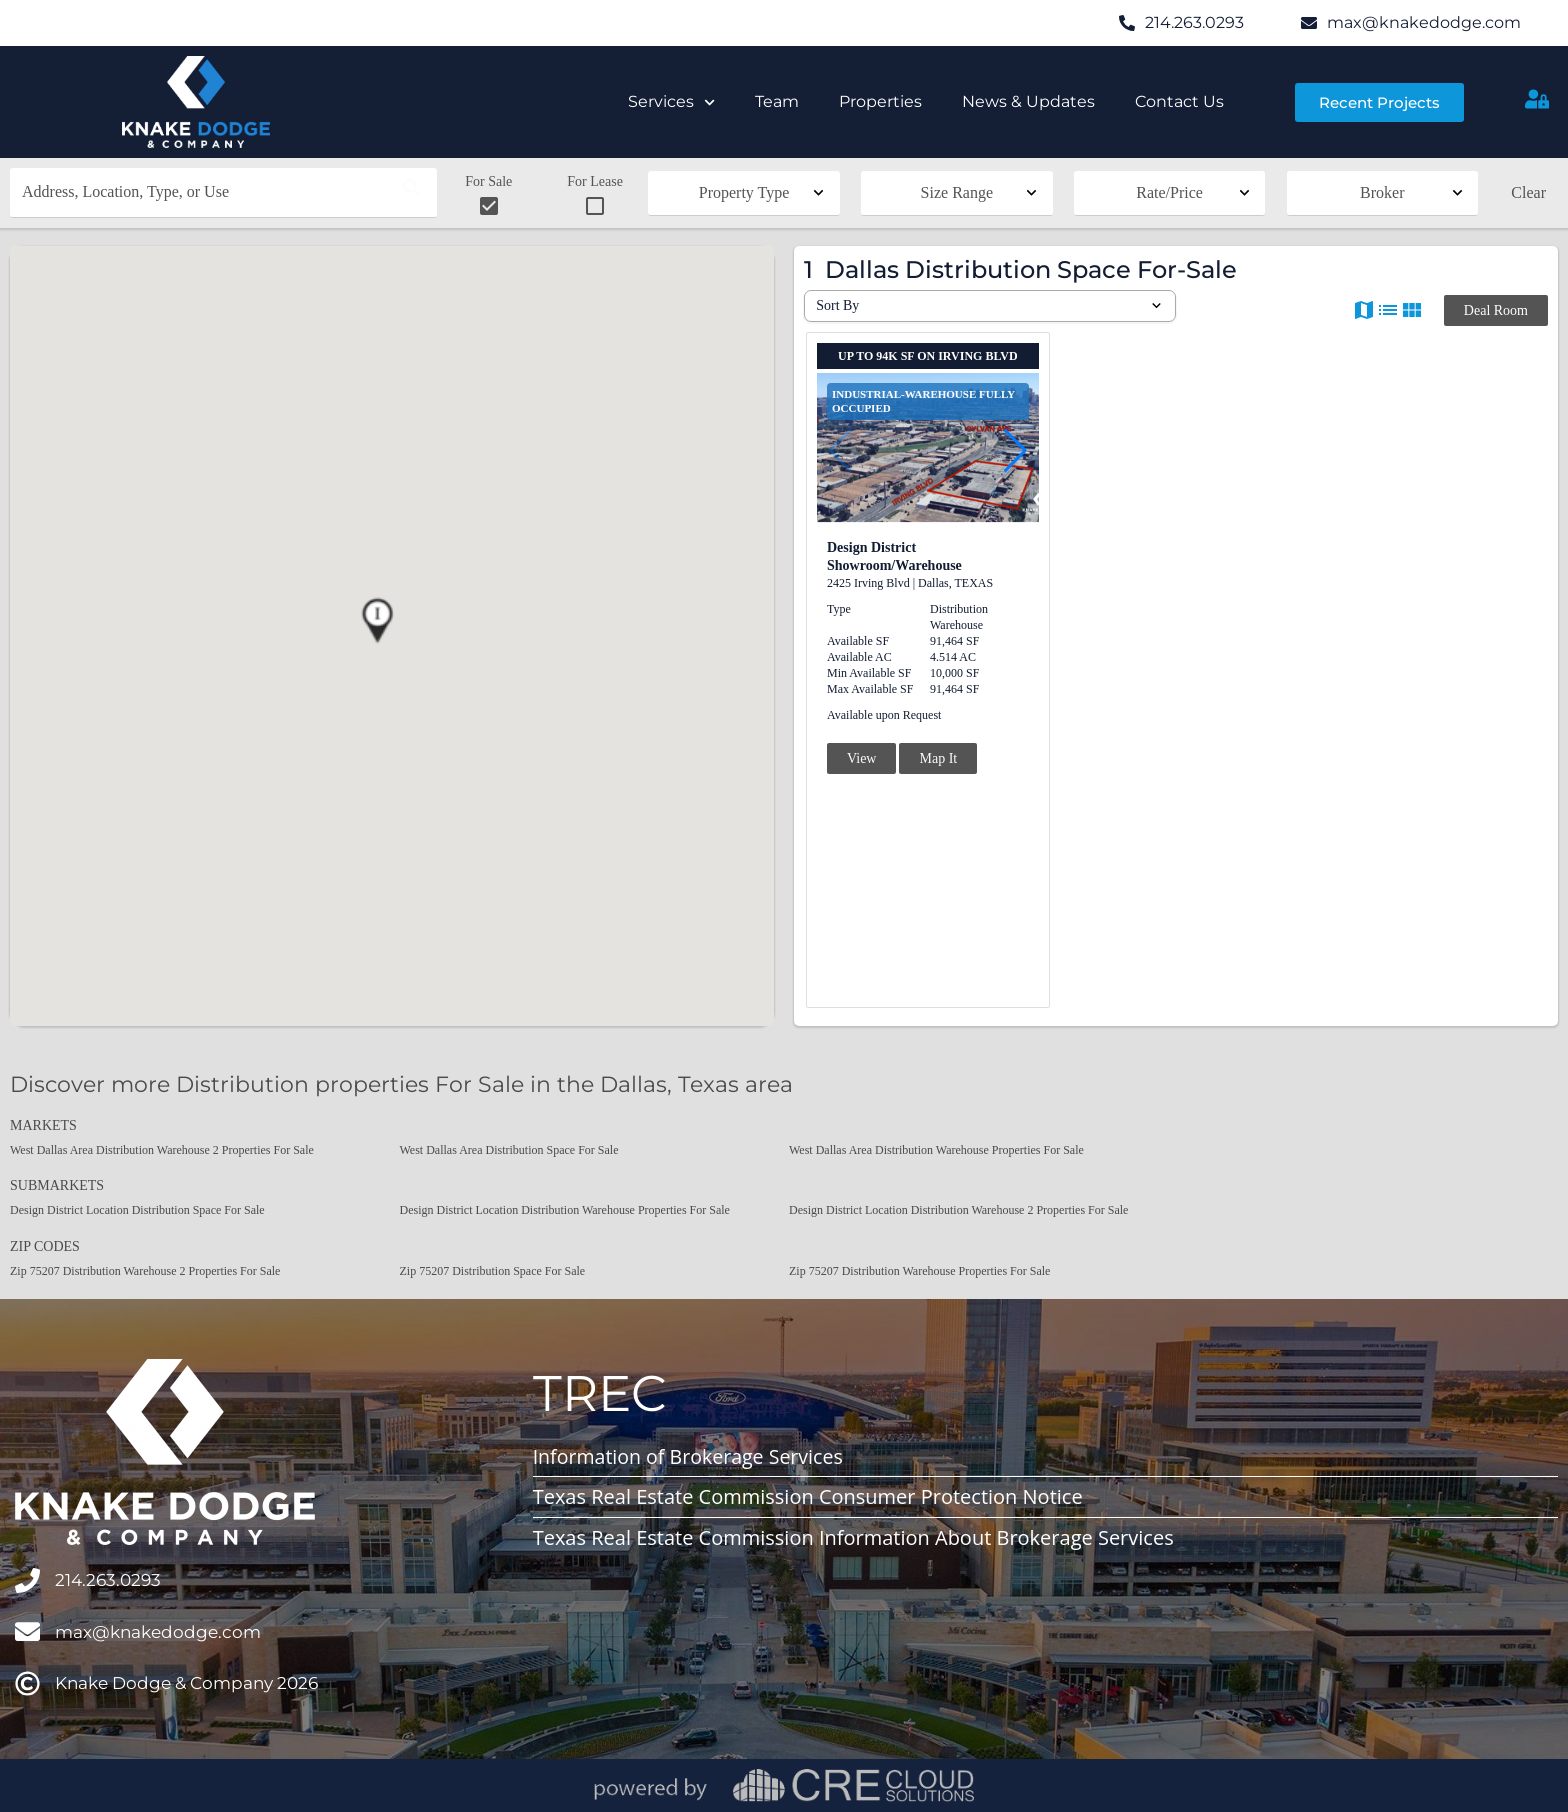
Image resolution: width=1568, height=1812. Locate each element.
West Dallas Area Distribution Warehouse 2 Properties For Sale (162, 1150)
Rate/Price (1169, 192)
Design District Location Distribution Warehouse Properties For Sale (565, 1210)
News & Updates (1028, 101)
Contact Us (1179, 101)
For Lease (595, 196)
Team (777, 101)
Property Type (744, 192)
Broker (1382, 192)
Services (671, 102)
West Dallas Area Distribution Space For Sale (509, 1150)
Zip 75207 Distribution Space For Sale (493, 1271)
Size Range (957, 192)
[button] (377, 621)
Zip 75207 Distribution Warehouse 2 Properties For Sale (145, 1271)
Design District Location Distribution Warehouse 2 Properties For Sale (958, 1210)
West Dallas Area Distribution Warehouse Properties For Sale (936, 1150)
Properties (880, 101)
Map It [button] (938, 758)
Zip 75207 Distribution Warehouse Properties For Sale (919, 1271)
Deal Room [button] (1496, 310)
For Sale (488, 196)
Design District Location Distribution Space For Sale (137, 1210)
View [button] (861, 758)
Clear (1528, 192)
